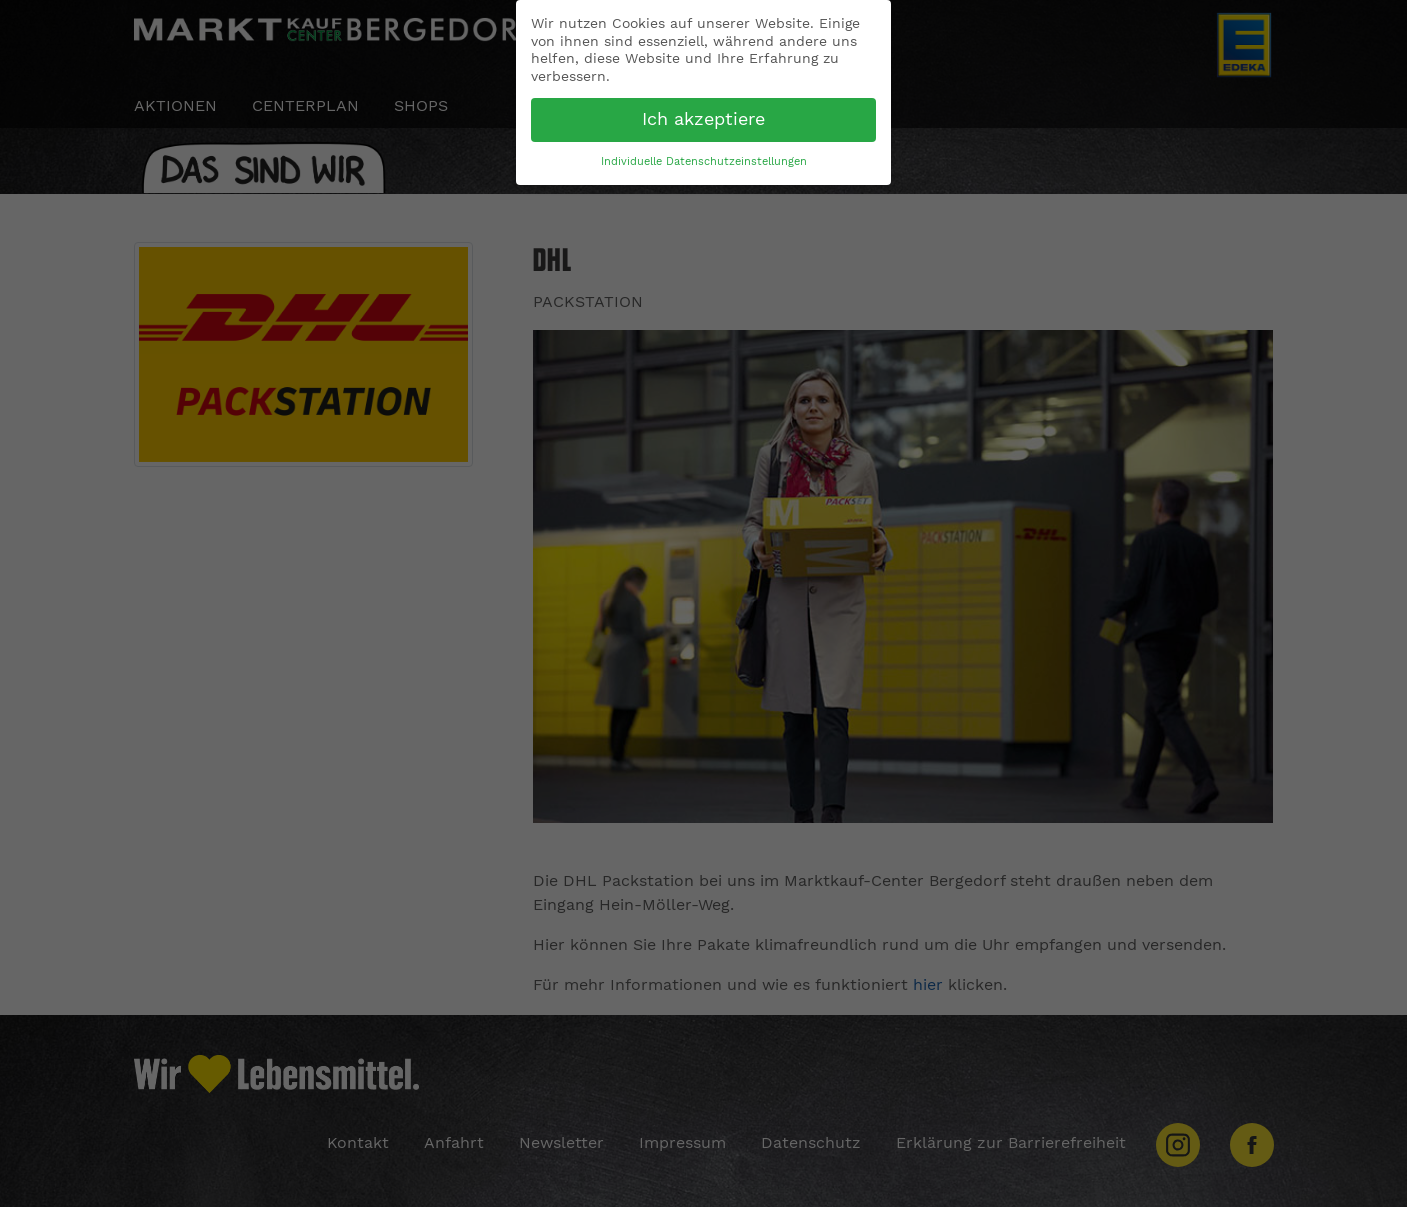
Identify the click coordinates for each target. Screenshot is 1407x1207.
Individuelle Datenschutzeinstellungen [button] (704, 161)
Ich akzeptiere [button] (703, 119)
